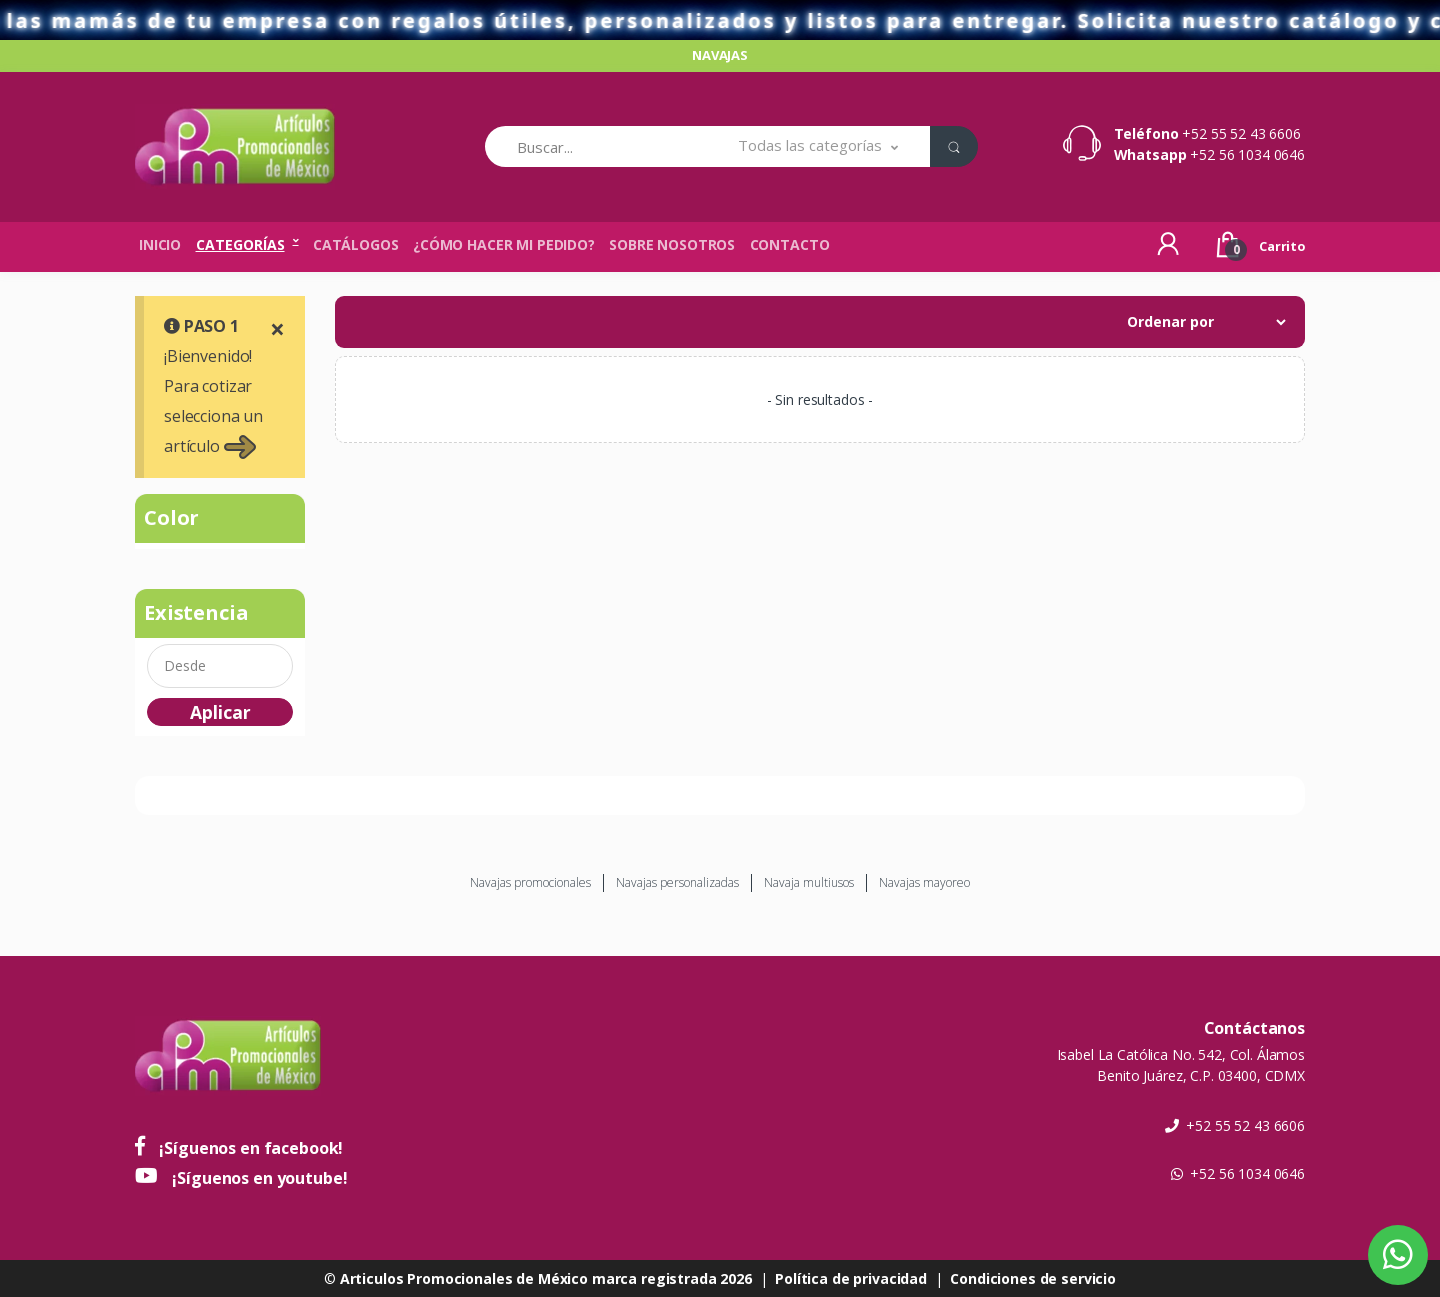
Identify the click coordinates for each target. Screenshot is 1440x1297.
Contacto (790, 244)
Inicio (160, 244)
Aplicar (220, 712)
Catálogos (356, 244)
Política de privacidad (851, 1278)
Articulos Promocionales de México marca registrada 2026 (546, 1278)
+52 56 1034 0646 (1247, 154)
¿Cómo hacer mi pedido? (504, 244)
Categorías (240, 244)
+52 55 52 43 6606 (1241, 133)
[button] (818, 146)
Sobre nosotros (672, 244)
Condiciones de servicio (1033, 1278)
